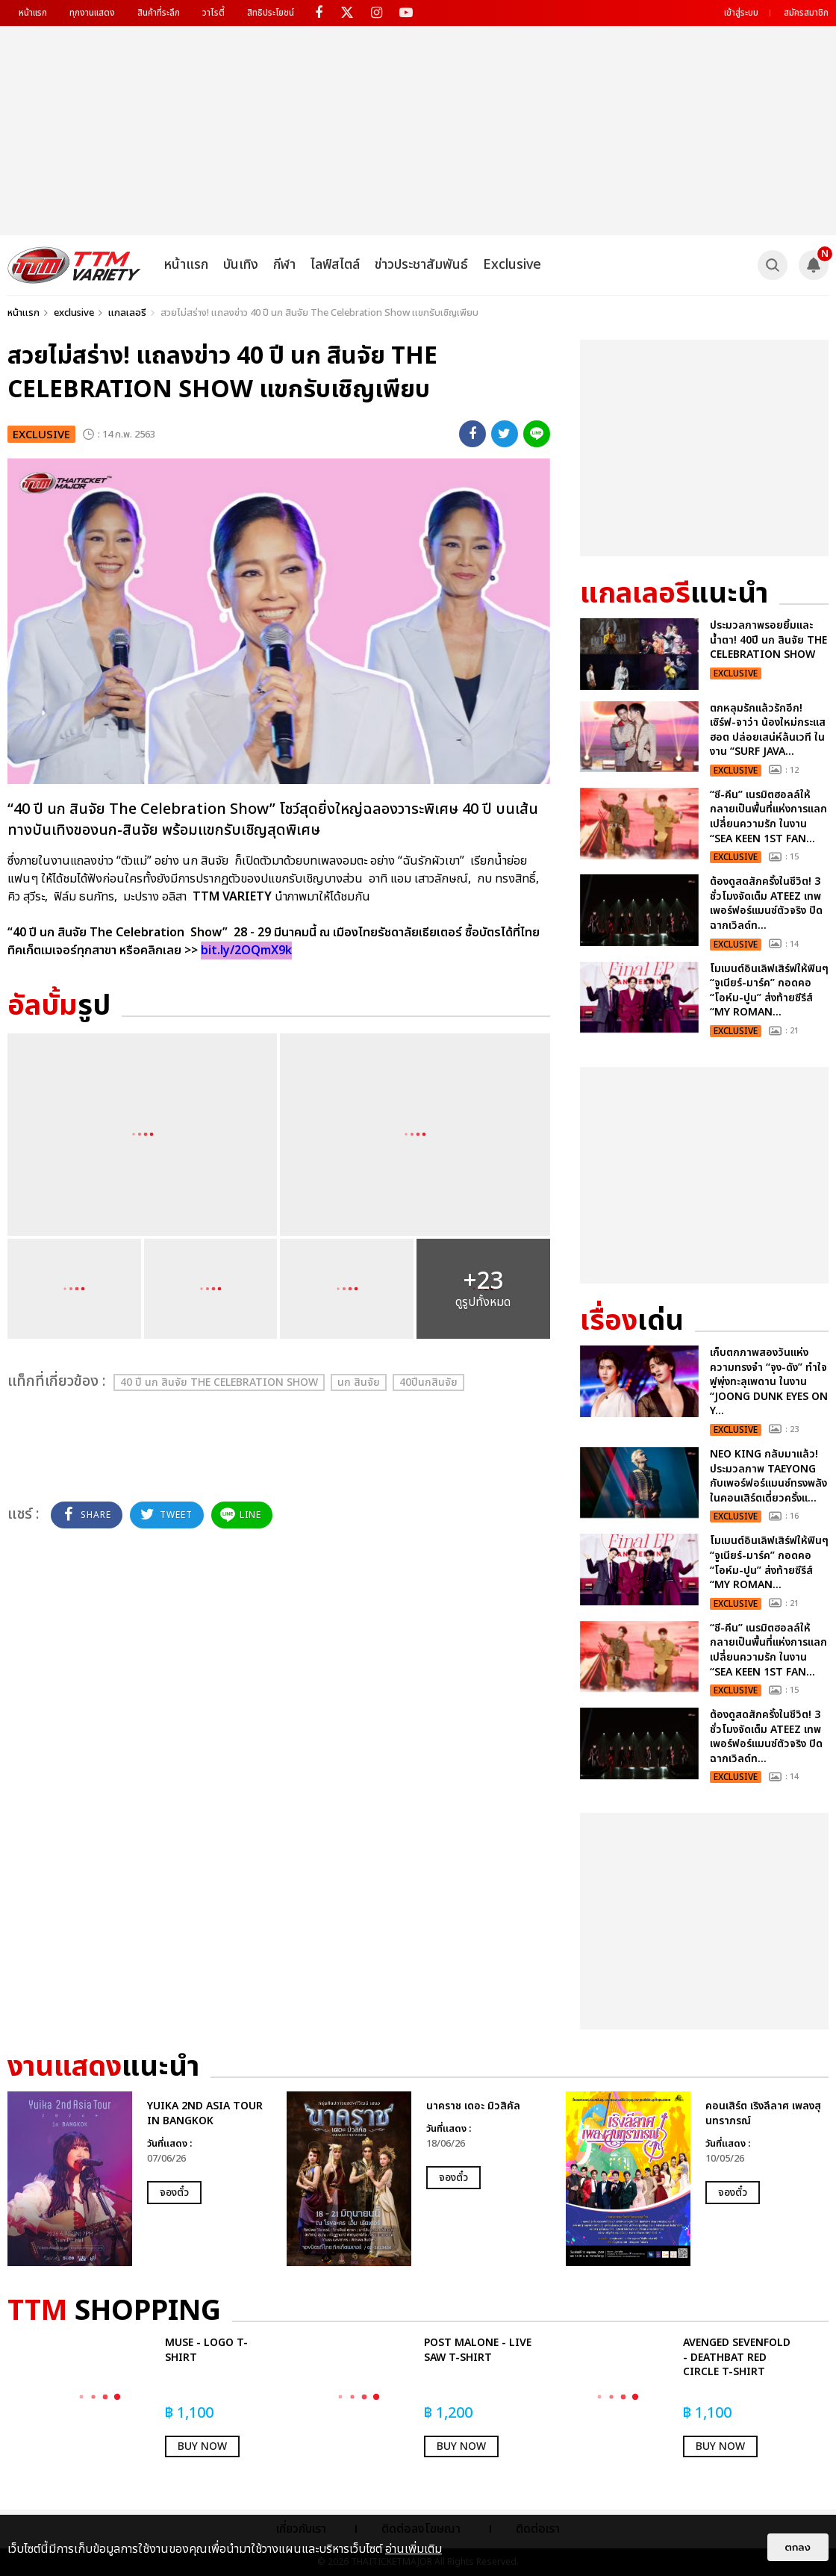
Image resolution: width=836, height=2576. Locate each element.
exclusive (74, 313)
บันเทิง (240, 265)
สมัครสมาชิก (806, 12)
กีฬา (284, 265)
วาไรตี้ (213, 12)
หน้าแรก (33, 12)
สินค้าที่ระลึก (158, 12)
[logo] (74, 265)
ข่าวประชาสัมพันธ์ (421, 265)
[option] (139, 2178)
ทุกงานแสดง (92, 12)
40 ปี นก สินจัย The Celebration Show (219, 1382)
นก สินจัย (358, 1382)
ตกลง (798, 2547)
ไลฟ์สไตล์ (335, 265)
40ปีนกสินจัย (428, 1382)
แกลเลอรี (127, 313)
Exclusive (512, 265)
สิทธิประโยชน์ (270, 12)
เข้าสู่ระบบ (741, 12)
